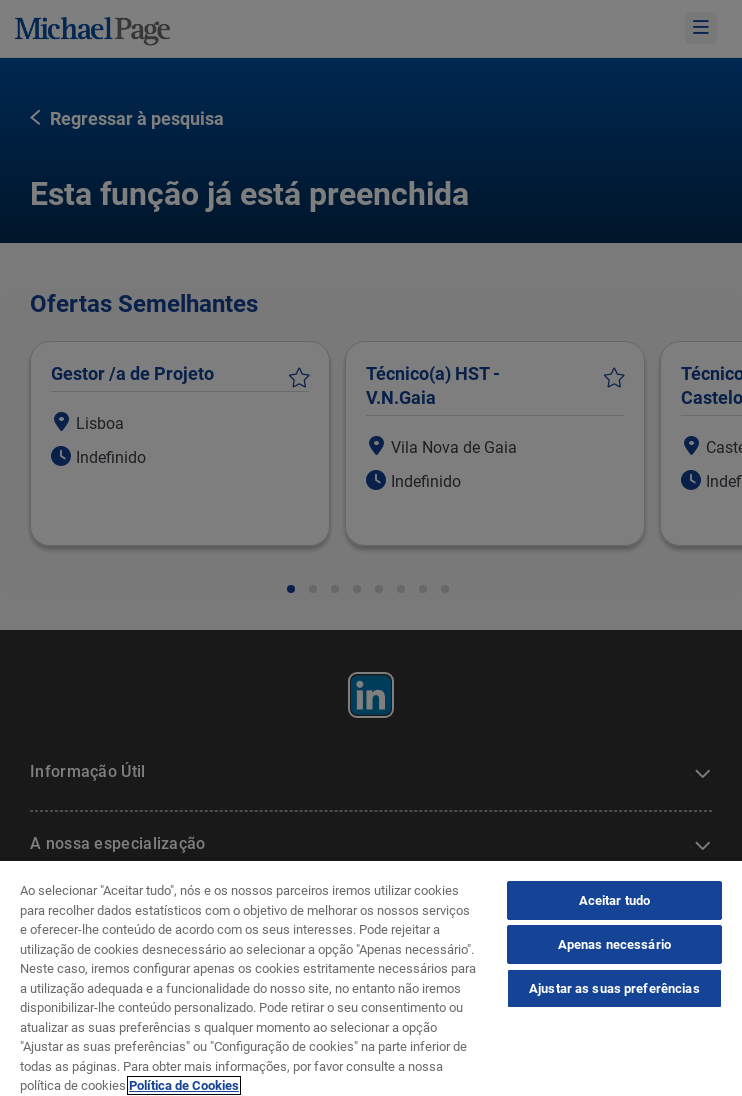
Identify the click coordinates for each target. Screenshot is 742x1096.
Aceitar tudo (615, 900)
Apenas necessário (614, 944)
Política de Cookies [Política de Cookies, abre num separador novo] (184, 1085)
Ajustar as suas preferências (614, 988)
